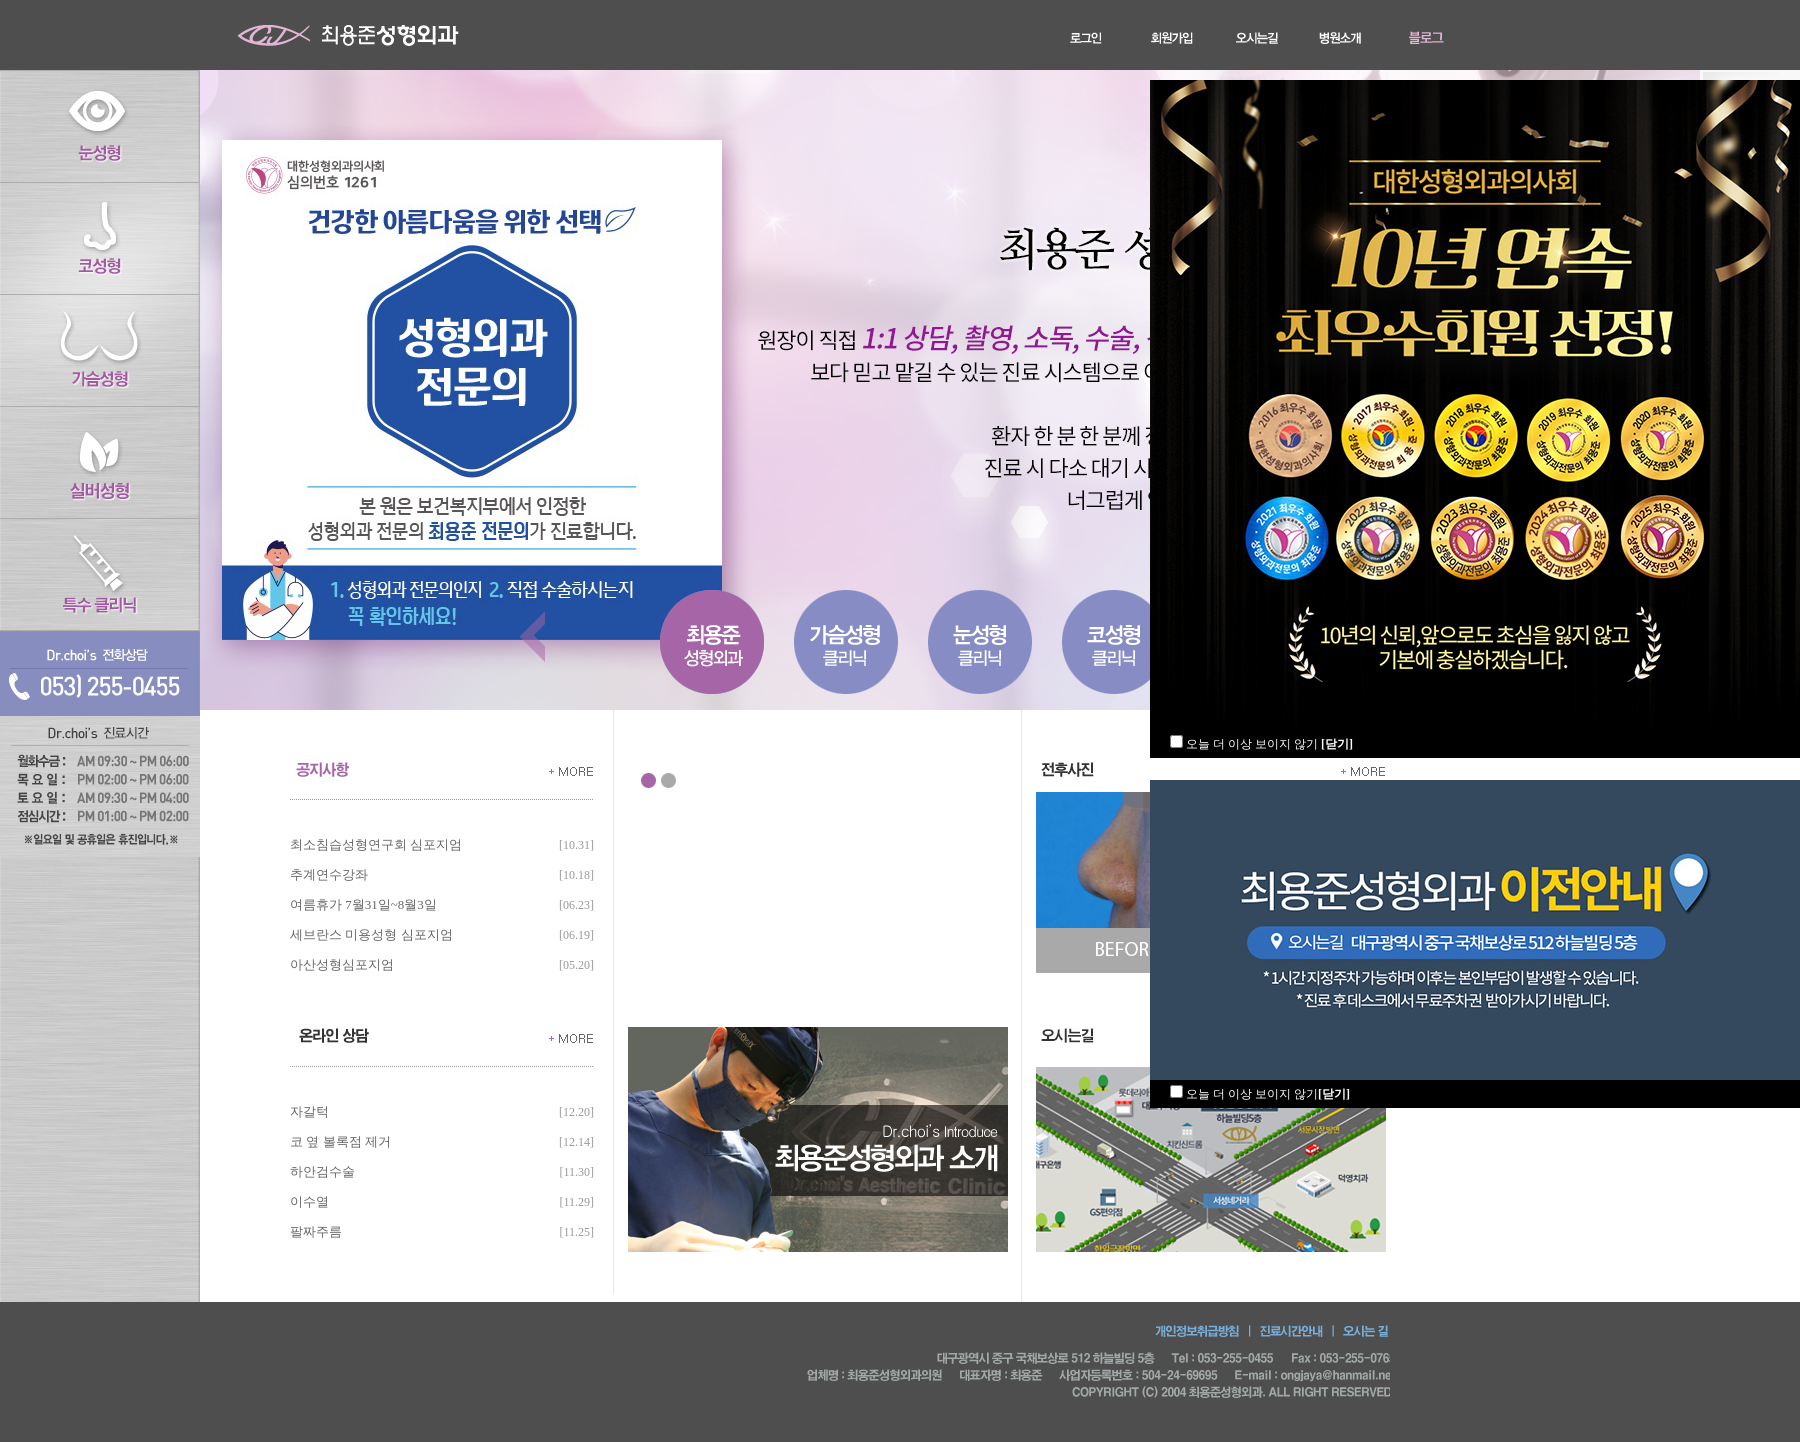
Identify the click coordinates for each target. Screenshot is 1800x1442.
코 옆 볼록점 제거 (340, 1141)
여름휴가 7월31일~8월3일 (363, 904)
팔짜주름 (316, 1231)
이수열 (309, 1201)
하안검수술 (322, 1171)
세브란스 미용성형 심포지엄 (371, 934)
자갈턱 (309, 1111)
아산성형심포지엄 (342, 964)
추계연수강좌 (329, 874)
